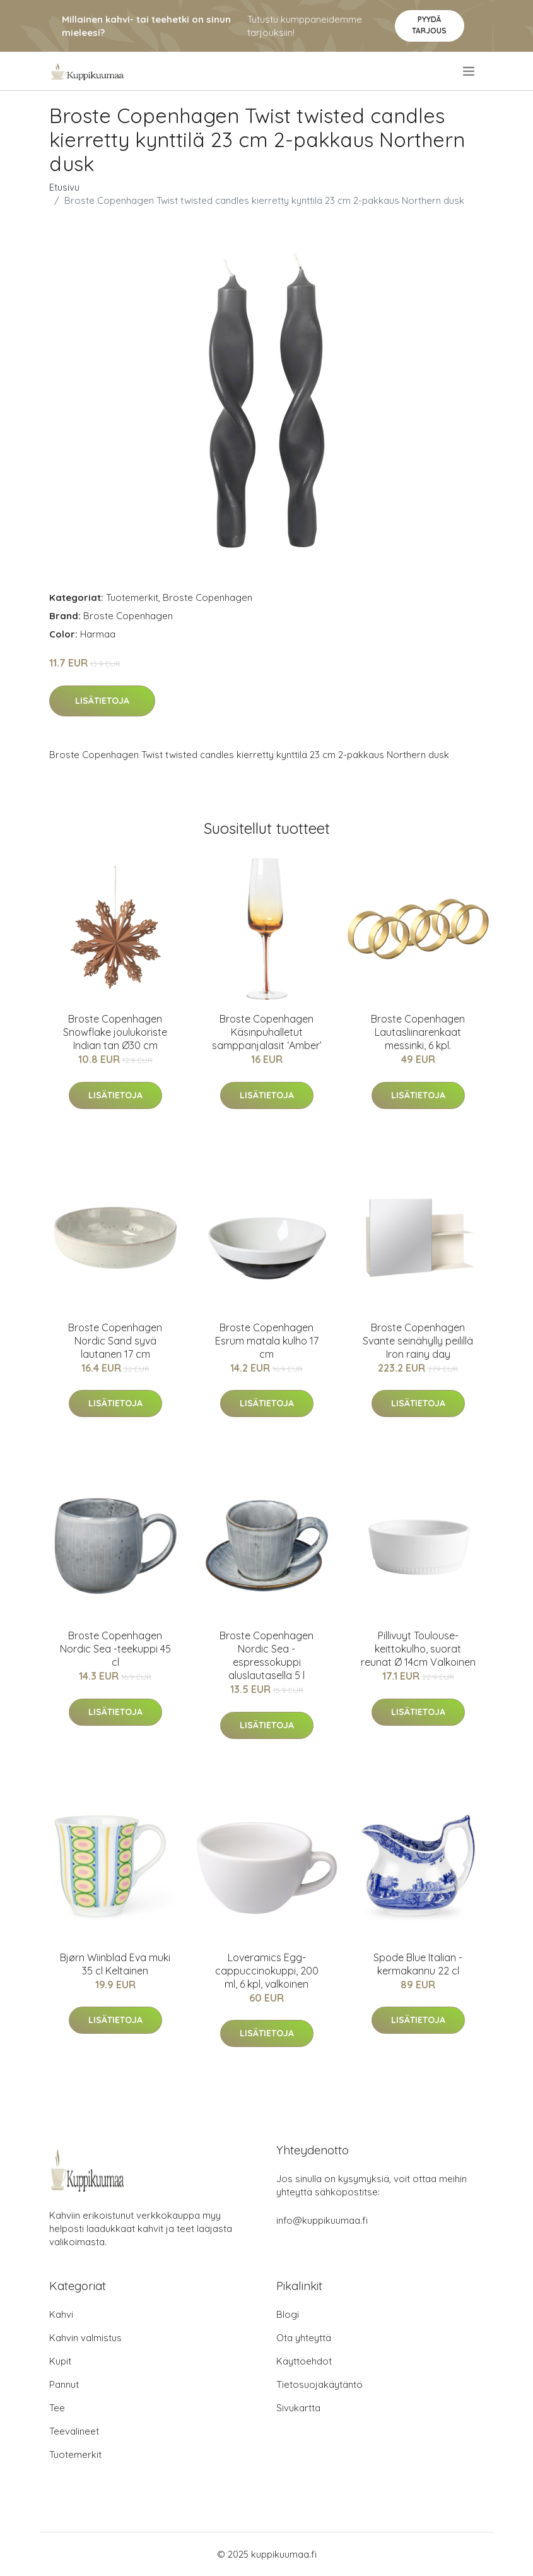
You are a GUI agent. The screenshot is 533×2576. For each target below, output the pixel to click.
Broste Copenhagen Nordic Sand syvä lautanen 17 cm (115, 1340)
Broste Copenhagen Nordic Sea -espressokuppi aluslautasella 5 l (266, 1655)
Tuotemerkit (132, 597)
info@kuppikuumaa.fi (322, 2220)
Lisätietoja (102, 700)
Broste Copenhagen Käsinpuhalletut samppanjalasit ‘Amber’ (267, 1032)
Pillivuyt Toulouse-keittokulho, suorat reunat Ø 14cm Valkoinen (418, 1648)
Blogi (287, 2314)
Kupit (60, 2361)
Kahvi (61, 2314)
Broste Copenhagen (207, 597)
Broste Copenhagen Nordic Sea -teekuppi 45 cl (115, 1648)
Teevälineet (74, 2431)
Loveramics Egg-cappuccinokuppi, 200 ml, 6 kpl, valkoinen (267, 1970)
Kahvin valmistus (85, 2338)
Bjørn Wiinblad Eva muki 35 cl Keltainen (115, 1964)
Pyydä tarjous (429, 25)
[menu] (469, 71)
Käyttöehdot (304, 2361)
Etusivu (64, 187)
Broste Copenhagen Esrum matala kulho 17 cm (267, 1340)
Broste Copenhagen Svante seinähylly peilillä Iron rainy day (418, 1340)
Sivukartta (298, 2408)
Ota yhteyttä (303, 2338)
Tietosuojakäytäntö (319, 2384)
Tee (57, 2408)
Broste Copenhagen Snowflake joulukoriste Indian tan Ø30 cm (115, 1032)
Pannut (64, 2384)
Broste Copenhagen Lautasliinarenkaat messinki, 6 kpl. (418, 1032)
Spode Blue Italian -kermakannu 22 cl (417, 1964)
